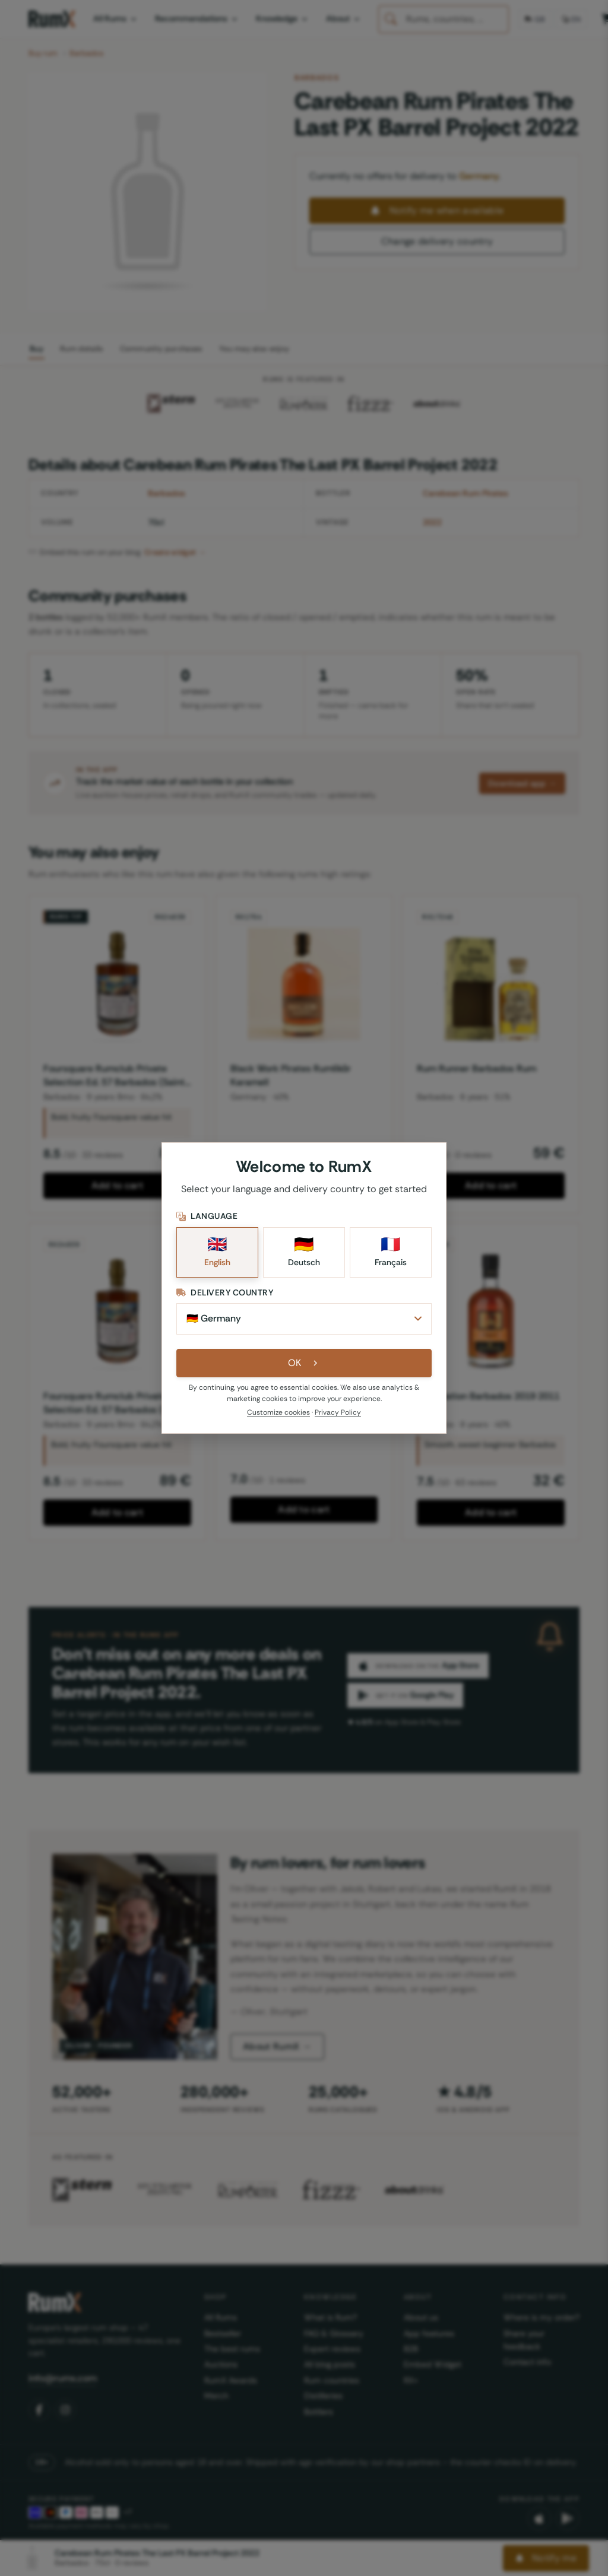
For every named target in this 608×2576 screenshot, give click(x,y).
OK (304, 1363)
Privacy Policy (338, 1412)
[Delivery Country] (304, 1318)
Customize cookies (278, 1412)
